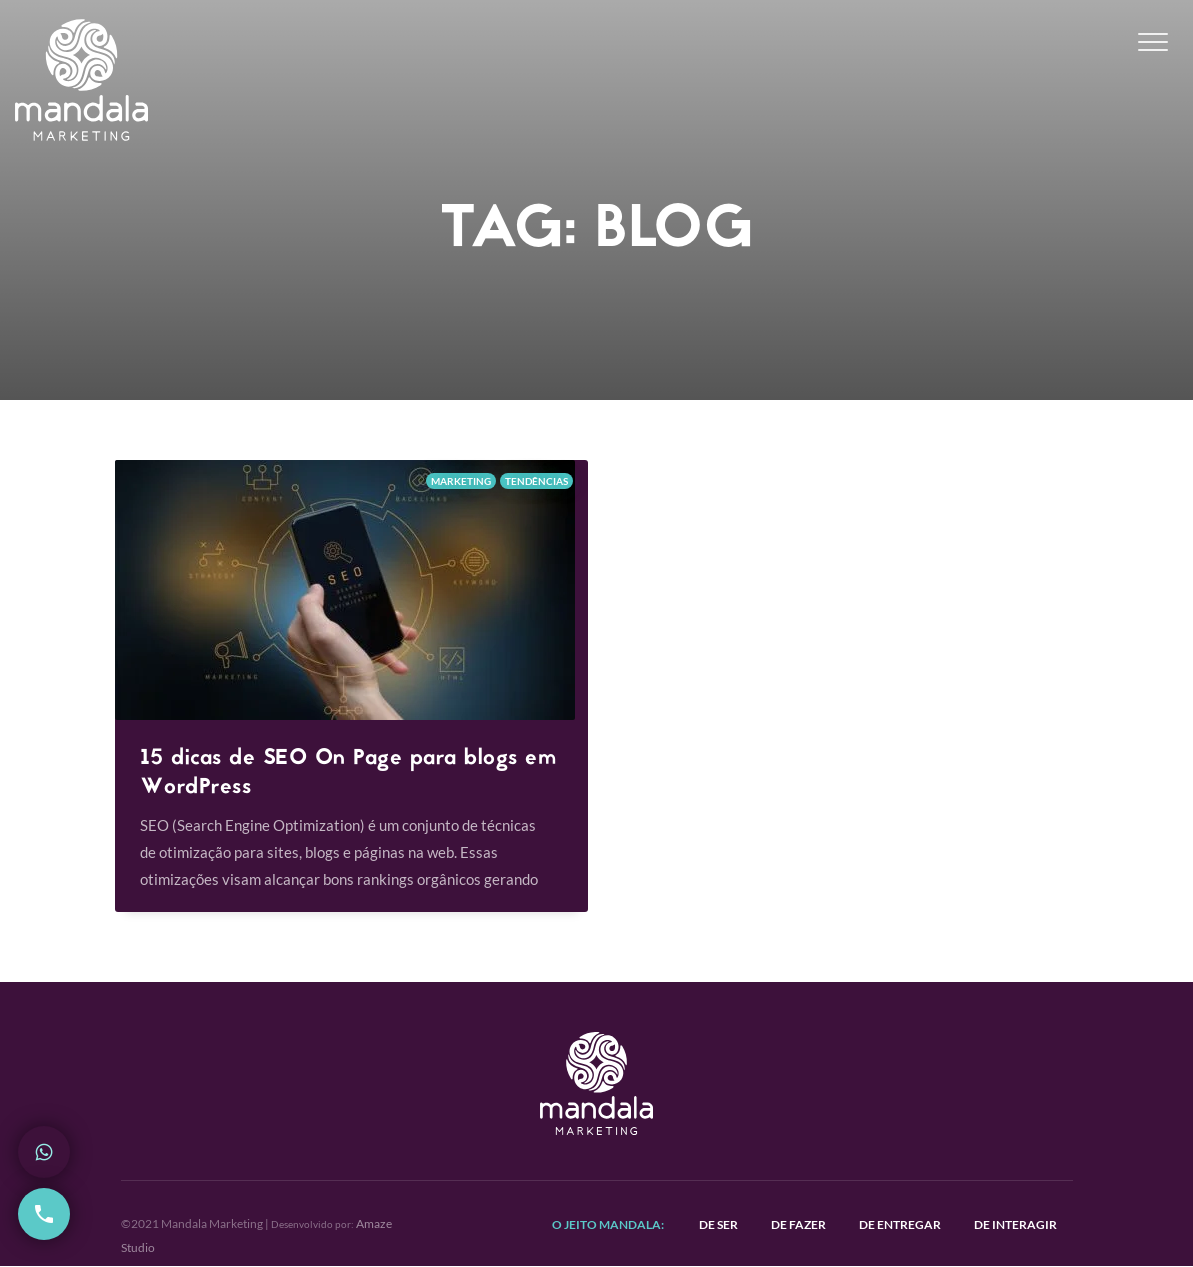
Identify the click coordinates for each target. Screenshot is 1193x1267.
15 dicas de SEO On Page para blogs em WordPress (348, 773)
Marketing (461, 481)
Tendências (536, 481)
